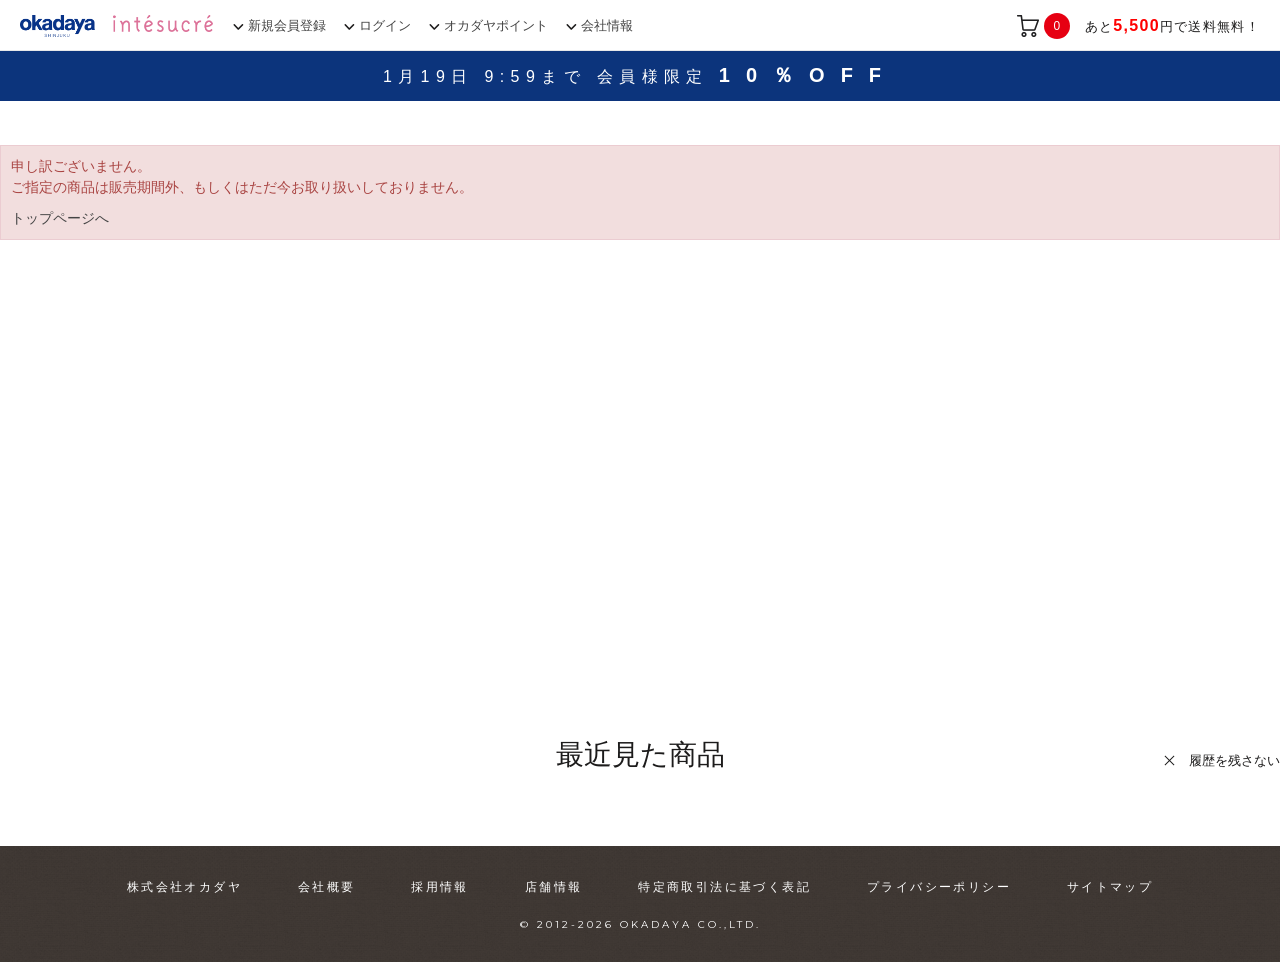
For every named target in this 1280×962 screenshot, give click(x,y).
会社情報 (607, 25)
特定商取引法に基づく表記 (724, 887)
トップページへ (60, 218)
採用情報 (440, 887)
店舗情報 (554, 887)
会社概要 (327, 887)
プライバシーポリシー (939, 887)
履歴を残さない (1234, 760)
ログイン (385, 25)
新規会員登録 (287, 25)
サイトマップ (1110, 887)
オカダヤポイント (496, 25)
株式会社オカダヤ (184, 887)
